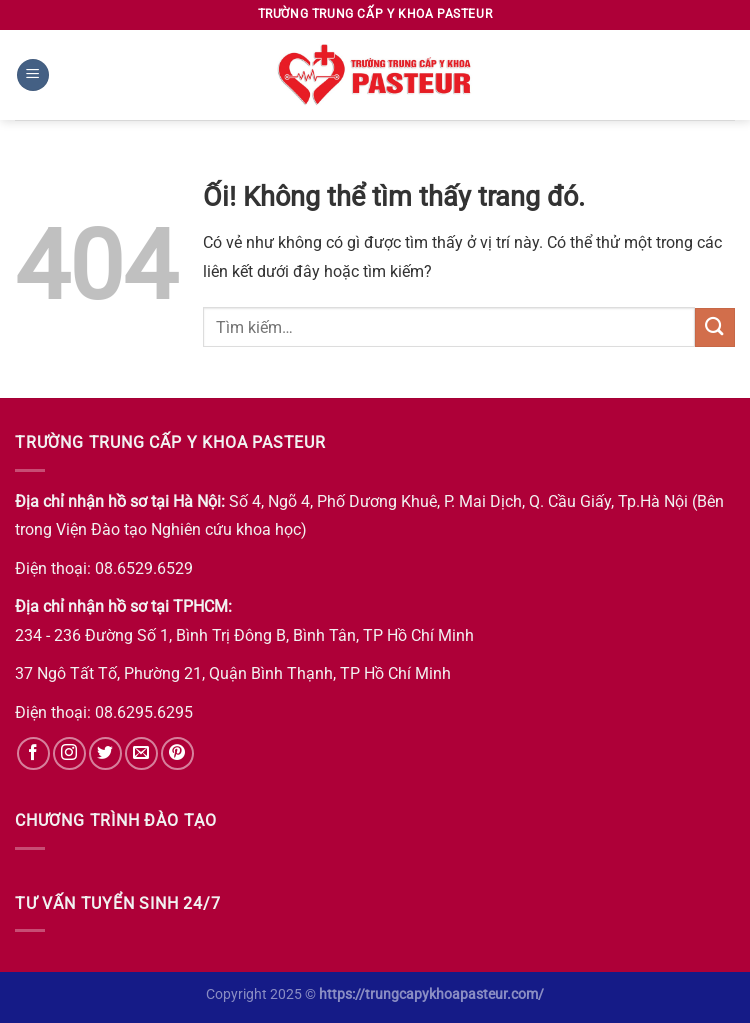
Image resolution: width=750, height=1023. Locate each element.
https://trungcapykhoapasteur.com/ (431, 994)
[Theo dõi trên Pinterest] (177, 753)
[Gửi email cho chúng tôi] (141, 753)
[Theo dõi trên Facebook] (33, 753)
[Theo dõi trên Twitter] (105, 753)
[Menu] (33, 75)
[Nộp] (715, 327)
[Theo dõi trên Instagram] (69, 753)
